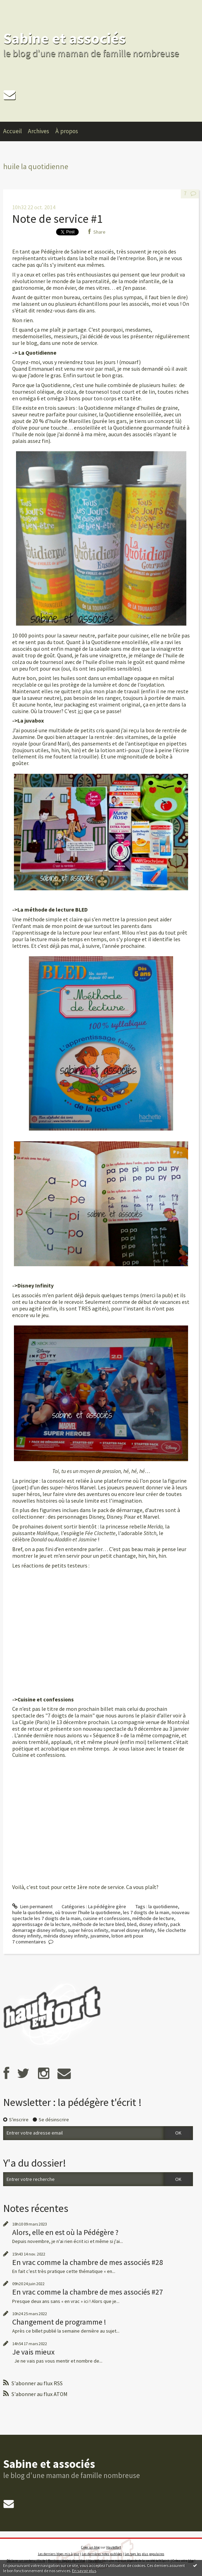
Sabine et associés (64, 38)
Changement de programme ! (59, 2322)
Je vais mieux (33, 2352)
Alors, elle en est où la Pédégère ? (65, 2232)
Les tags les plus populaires (144, 2554)
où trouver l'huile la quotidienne (88, 1912)
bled (132, 1924)
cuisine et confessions (106, 1918)
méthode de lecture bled (98, 1924)
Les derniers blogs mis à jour (58, 2554)
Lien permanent (32, 1906)
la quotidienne (163, 1906)
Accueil (12, 131)
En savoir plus (84, 2570)
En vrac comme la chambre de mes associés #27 (87, 2292)
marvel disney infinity (133, 1930)
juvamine (100, 1936)
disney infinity (153, 1924)
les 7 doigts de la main (146, 1912)
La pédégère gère (107, 1906)
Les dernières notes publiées (102, 2554)
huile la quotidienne (32, 1912)
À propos (66, 131)
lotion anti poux (127, 1936)
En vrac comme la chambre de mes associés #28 (87, 2262)
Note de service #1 (57, 218)
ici (80, 711)
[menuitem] (15, 131)
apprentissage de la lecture (41, 1924)
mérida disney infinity (66, 1936)
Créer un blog (90, 2547)
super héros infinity (88, 1930)
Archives (38, 131)
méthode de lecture (153, 1918)
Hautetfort (113, 2547)
